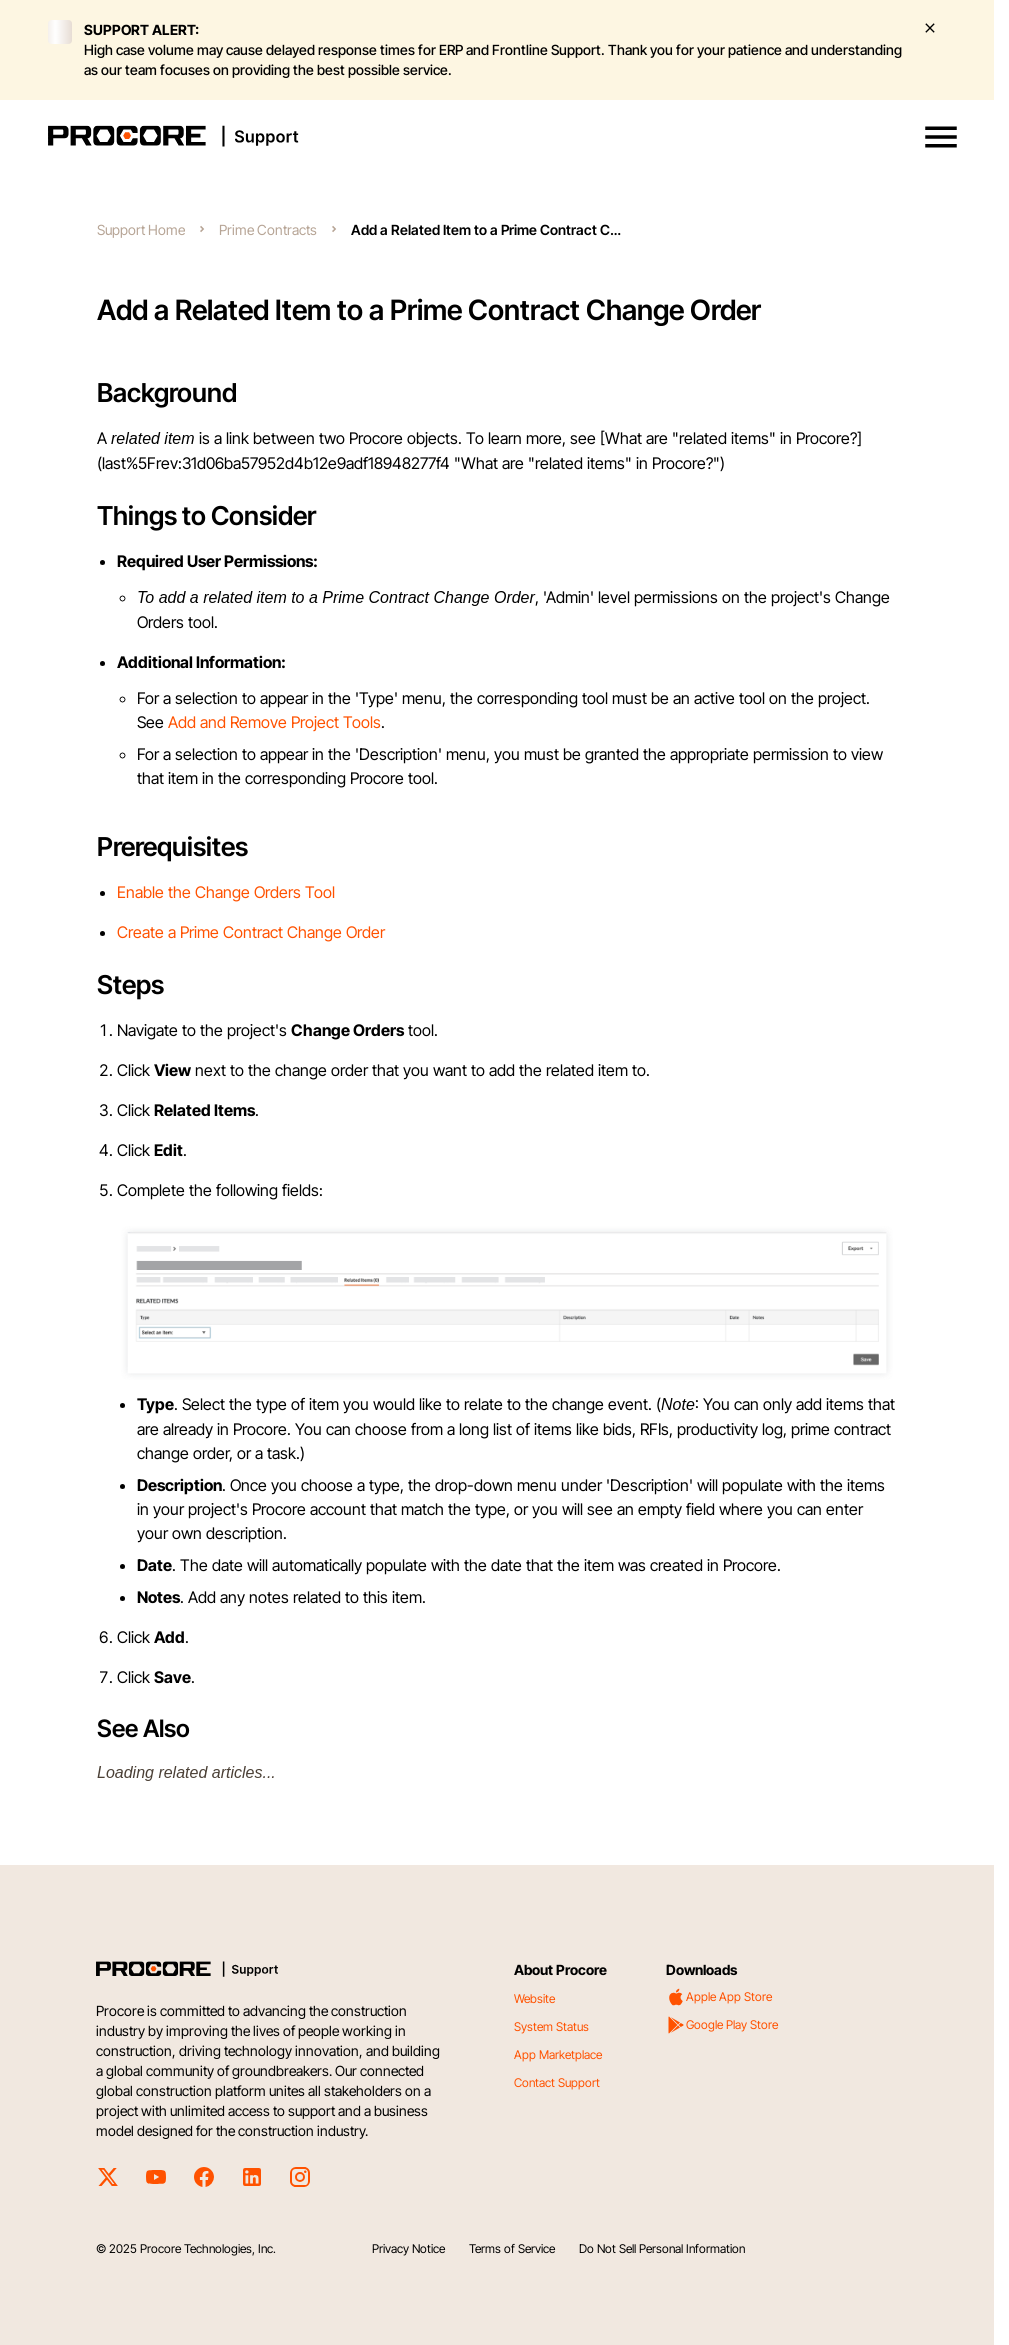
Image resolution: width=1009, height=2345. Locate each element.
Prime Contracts (268, 229)
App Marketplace (558, 2054)
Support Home (141, 229)
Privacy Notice (408, 2248)
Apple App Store (719, 1997)
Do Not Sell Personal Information (662, 2248)
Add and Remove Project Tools (274, 722)
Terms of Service (512, 2248)
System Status (551, 2026)
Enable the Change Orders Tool (226, 892)
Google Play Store (722, 2025)
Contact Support (557, 2082)
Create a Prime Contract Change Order (251, 932)
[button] (941, 137)
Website (534, 1998)
